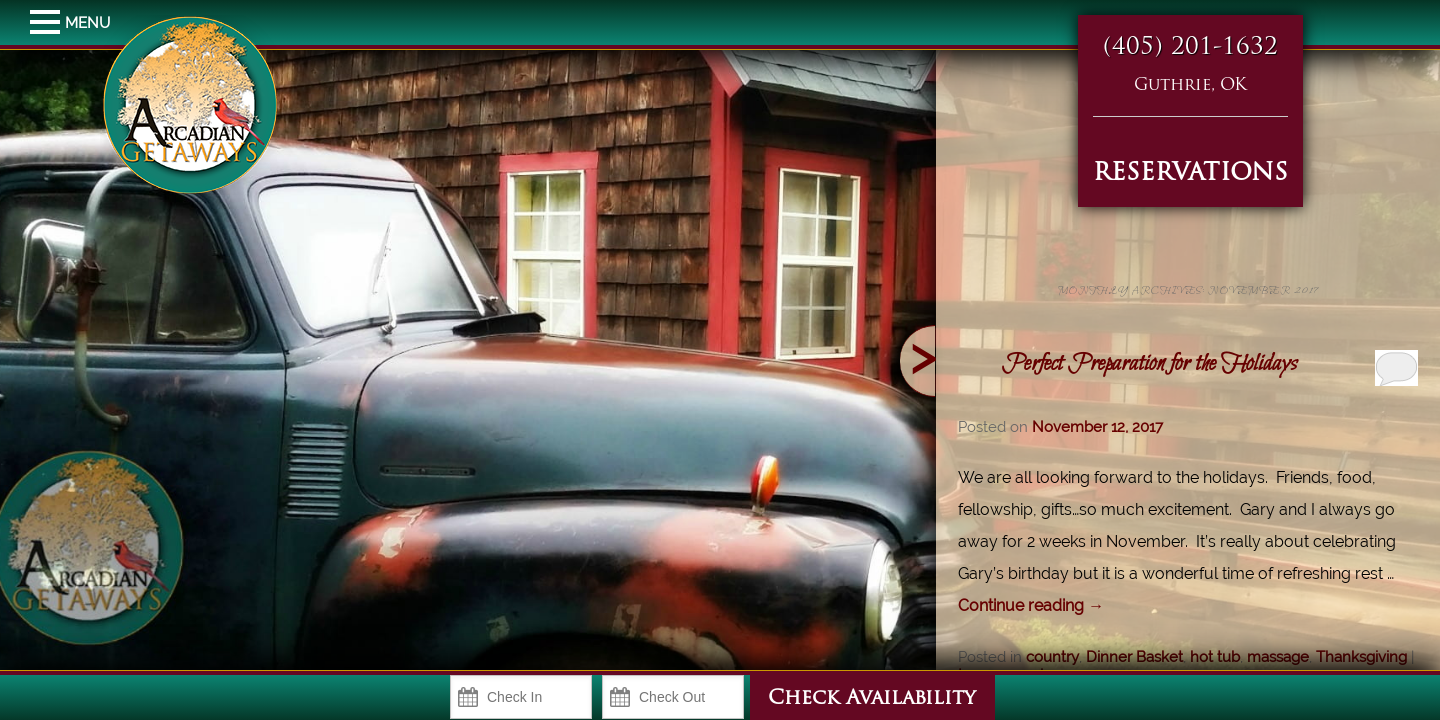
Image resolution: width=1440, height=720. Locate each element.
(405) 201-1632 (1190, 48)
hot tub (1215, 657)
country (1052, 657)
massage (1278, 657)
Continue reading (1031, 605)
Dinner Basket (1134, 657)
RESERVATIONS (1190, 174)
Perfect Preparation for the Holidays (1149, 364)
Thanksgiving (1361, 657)
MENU (47, 23)
